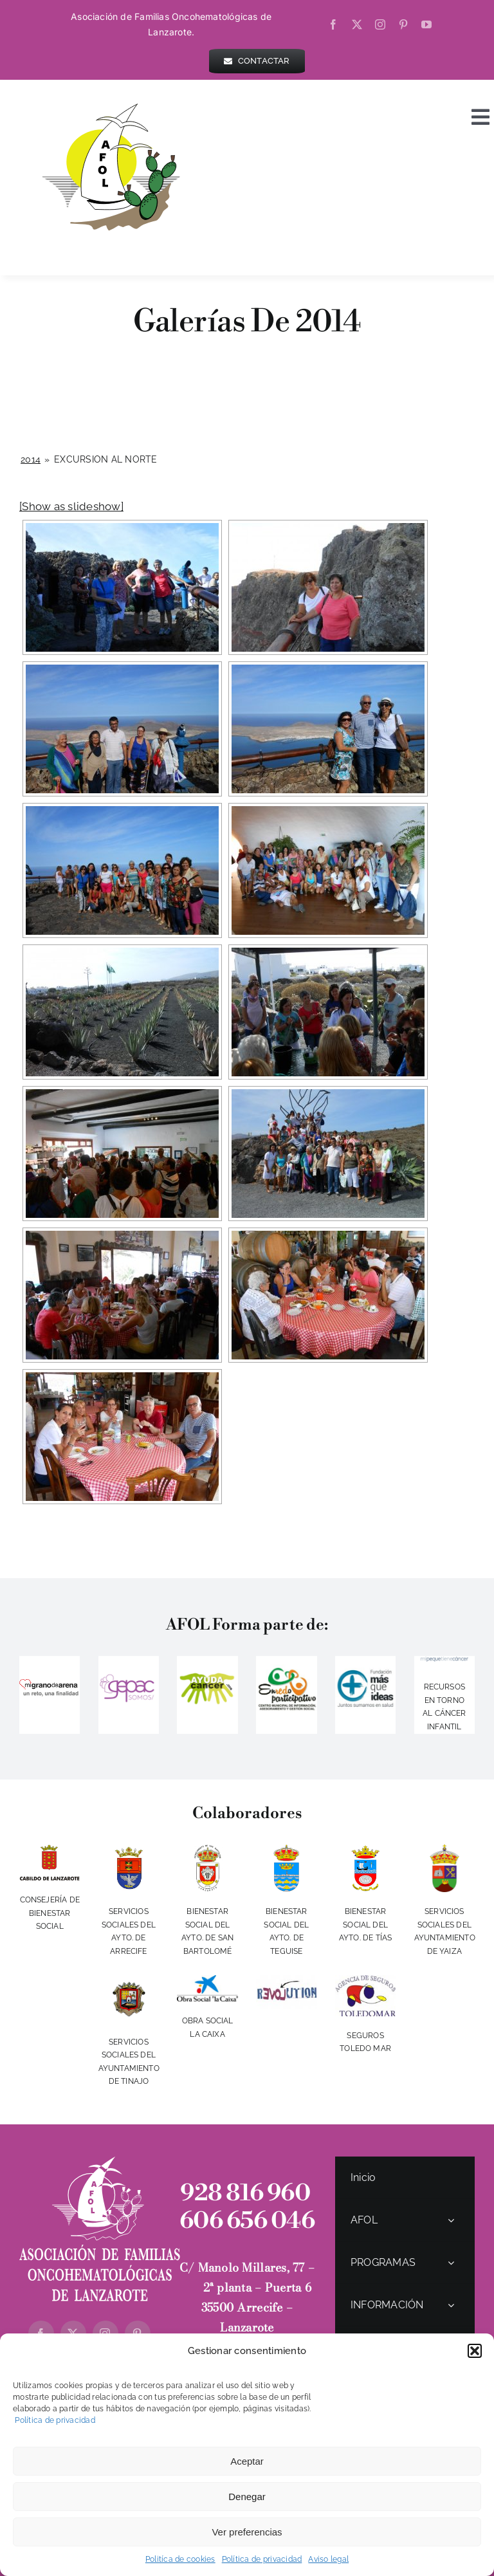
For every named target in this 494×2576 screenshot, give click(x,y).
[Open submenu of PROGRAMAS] (451, 2262)
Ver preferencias (247, 2531)
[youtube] (426, 24)
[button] (474, 2350)
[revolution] (286, 1980)
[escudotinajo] (128, 1980)
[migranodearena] (49, 1679)
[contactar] (257, 61)
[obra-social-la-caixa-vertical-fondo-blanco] (207, 1980)
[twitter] (357, 24)
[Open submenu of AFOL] (451, 2220)
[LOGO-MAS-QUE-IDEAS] (365, 1663)
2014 (31, 459)
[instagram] (380, 24)
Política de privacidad (54, 2420)
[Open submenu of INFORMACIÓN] (451, 2305)
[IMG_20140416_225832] (286, 1669)
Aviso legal (328, 2559)
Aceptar (247, 2461)
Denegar (247, 2496)
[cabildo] (49, 1849)
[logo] (444, 1661)
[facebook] (333, 24)
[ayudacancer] (207, 1676)
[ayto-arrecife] (128, 1849)
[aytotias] (365, 1849)
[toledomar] (365, 1980)
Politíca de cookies (180, 2559)
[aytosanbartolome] (207, 1849)
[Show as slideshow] (71, 506)
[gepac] (128, 1676)
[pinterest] (403, 24)
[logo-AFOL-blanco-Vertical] (99, 2161)
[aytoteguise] (286, 1849)
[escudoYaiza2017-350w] (444, 1849)
